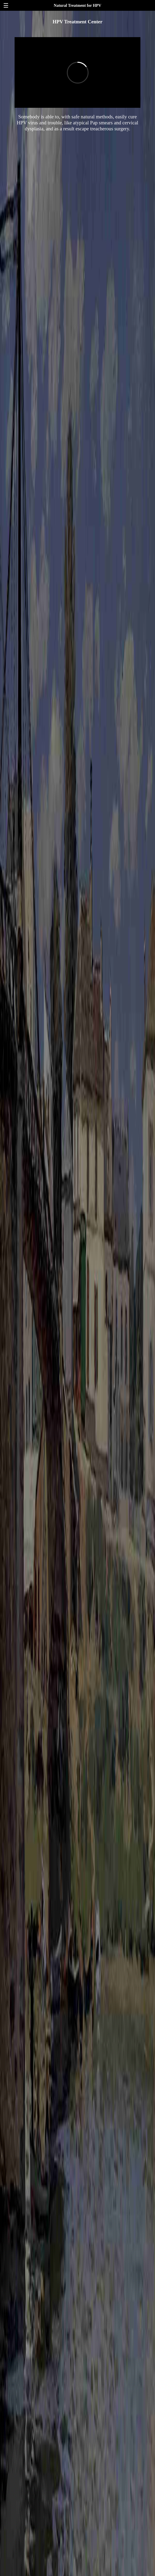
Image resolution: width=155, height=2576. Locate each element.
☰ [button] (6, 5)
